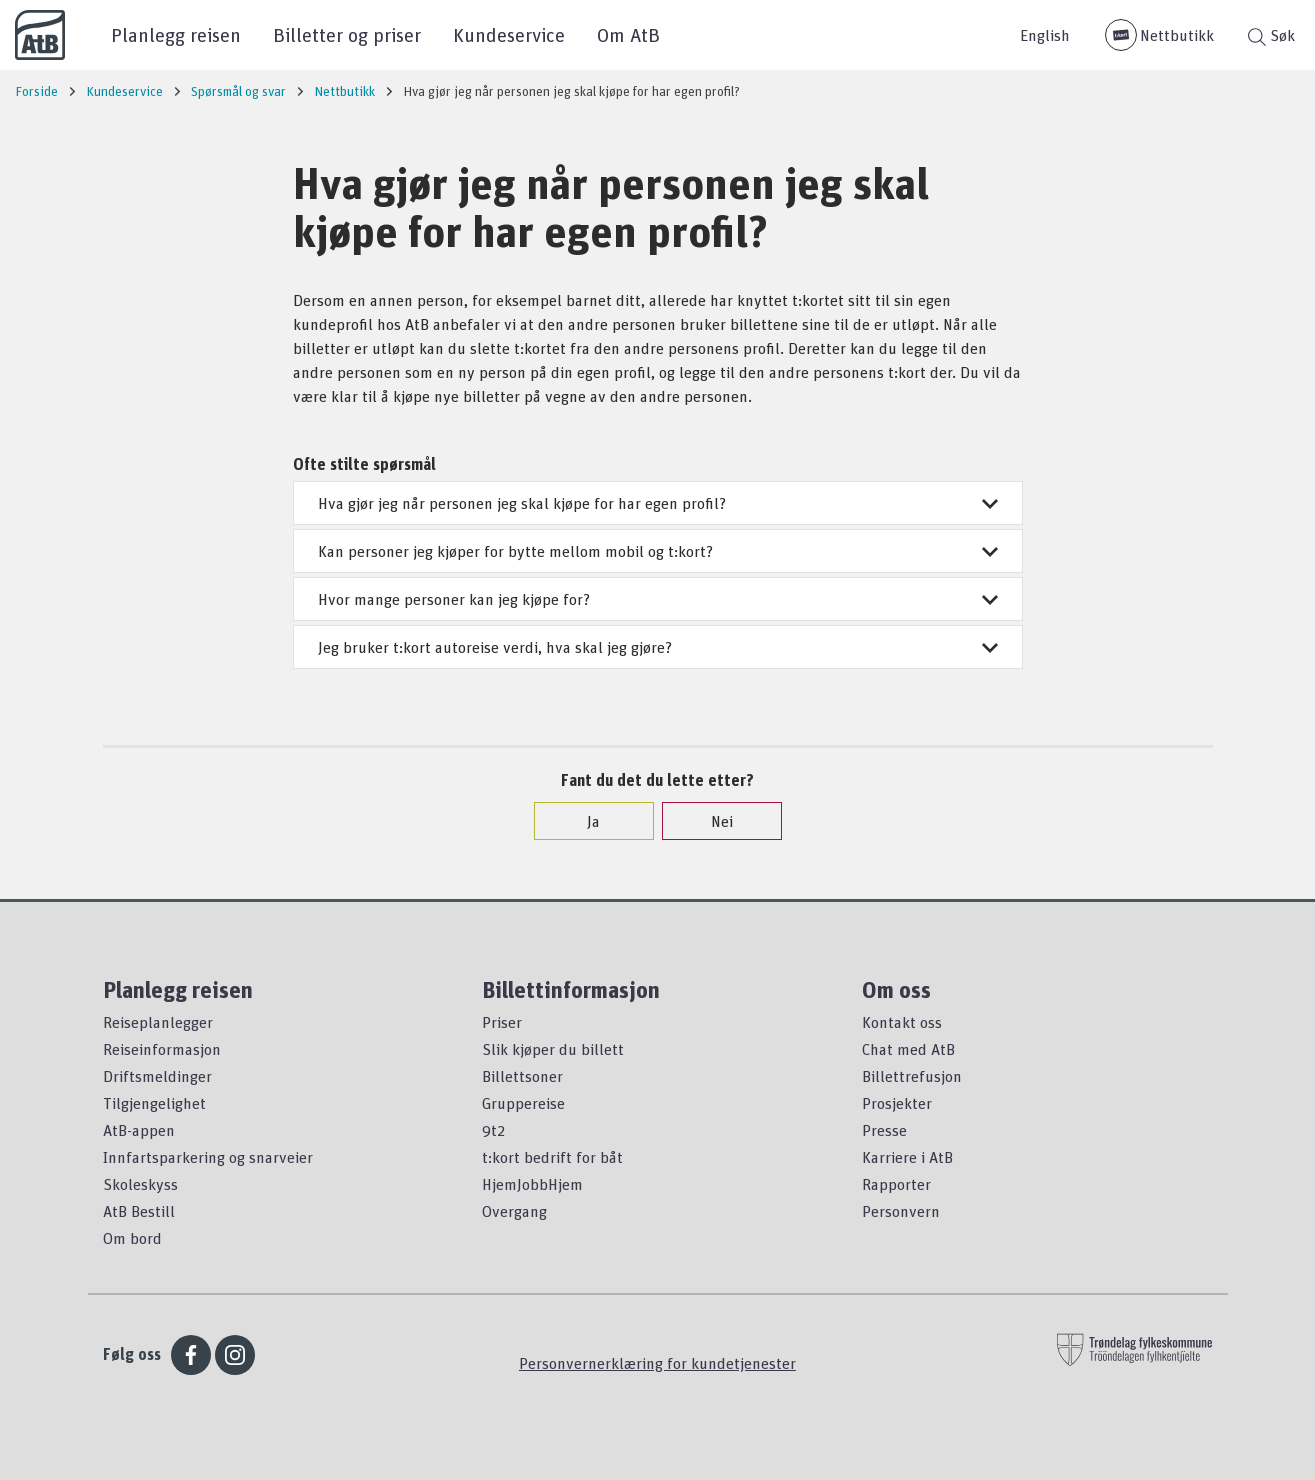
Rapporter (896, 1184)
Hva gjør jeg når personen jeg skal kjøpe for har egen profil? (658, 503)
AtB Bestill (139, 1211)
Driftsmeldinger (157, 1076)
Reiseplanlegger (158, 1022)
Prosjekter (897, 1103)
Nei (712, 821)
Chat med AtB (908, 1049)
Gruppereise (523, 1103)
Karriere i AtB (907, 1157)
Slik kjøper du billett (553, 1049)
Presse (884, 1130)
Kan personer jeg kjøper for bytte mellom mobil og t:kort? (658, 551)
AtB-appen (139, 1130)
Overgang (514, 1211)
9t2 (493, 1130)
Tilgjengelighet (154, 1103)
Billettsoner (522, 1076)
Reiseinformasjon (162, 1049)
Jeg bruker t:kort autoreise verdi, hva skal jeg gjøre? (658, 647)
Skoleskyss (140, 1184)
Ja (583, 821)
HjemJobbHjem (532, 1184)
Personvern (901, 1211)
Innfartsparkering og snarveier (208, 1157)
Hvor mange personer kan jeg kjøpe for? (658, 599)
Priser (502, 1022)
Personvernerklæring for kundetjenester (657, 1363)
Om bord (132, 1238)
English (1045, 35)
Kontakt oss (902, 1022)
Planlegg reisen (176, 34)
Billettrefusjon (912, 1076)
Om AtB (628, 34)
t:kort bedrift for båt (552, 1157)
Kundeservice (509, 34)
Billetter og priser (347, 34)
